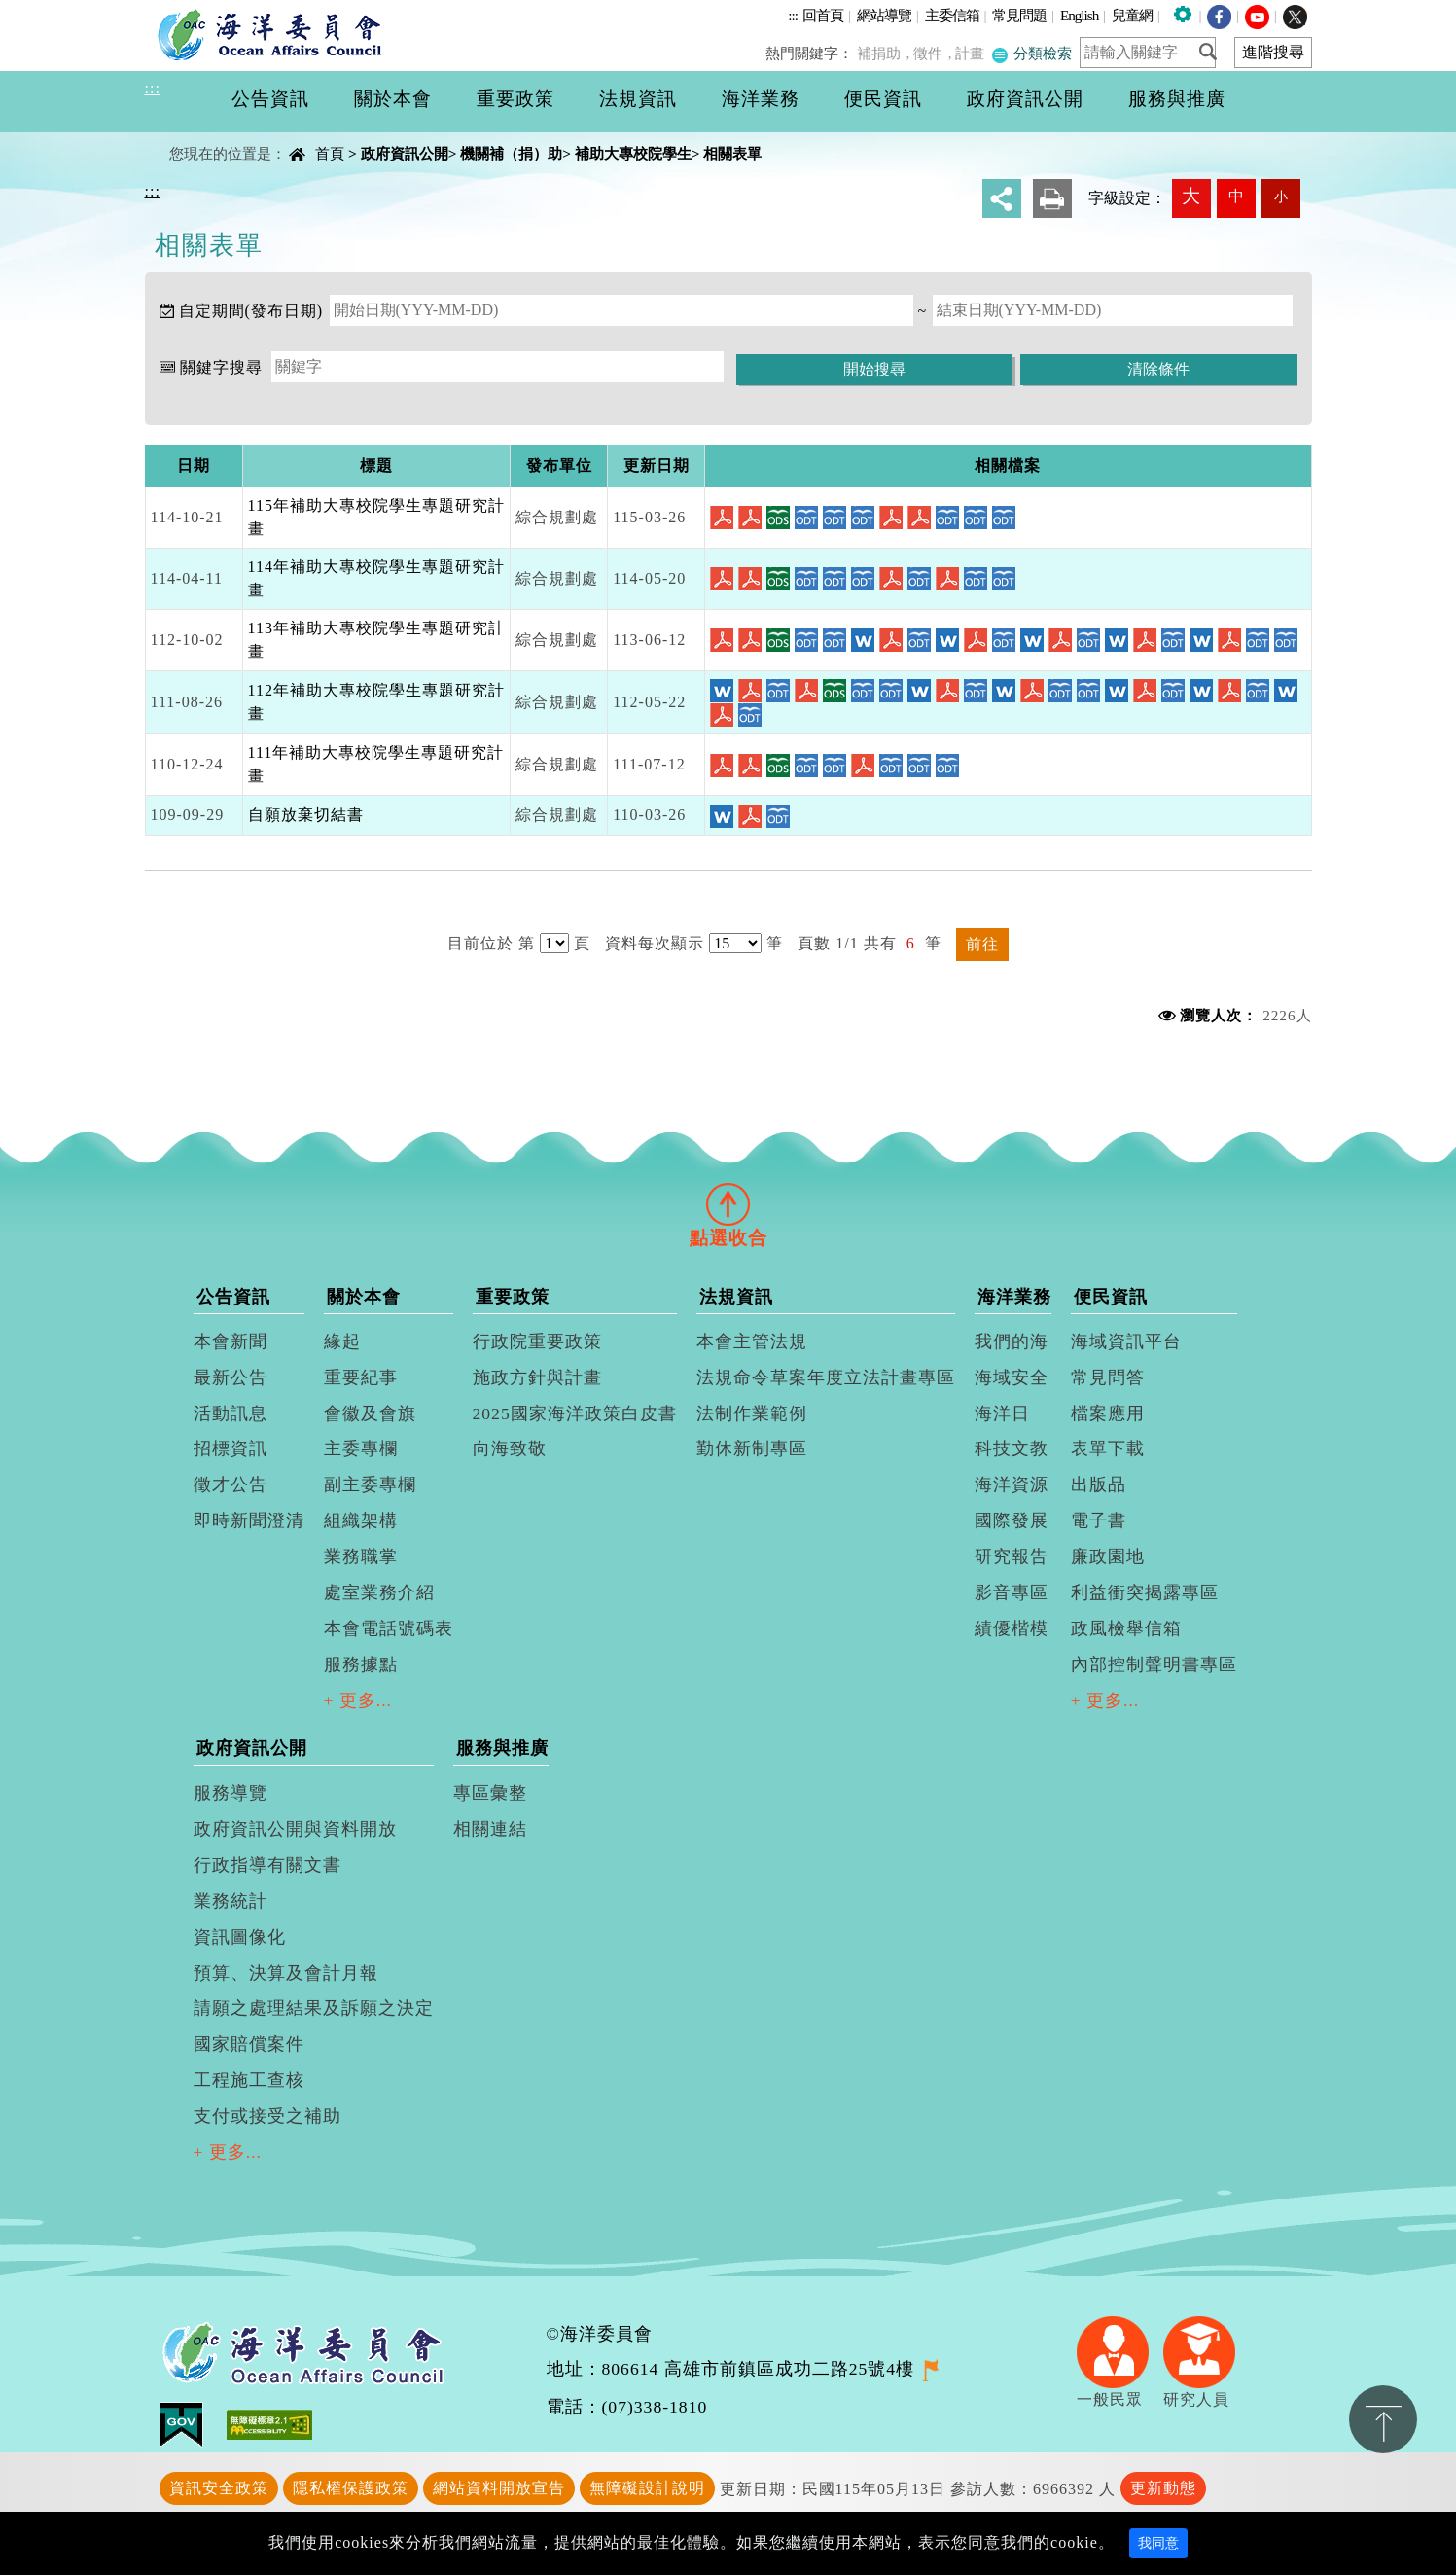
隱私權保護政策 (350, 2488)
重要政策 (513, 1296)
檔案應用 (1108, 1413)
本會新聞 (230, 1341)
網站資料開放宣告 (499, 2488)
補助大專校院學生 (633, 153)
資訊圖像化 (240, 1937)
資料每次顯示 (654, 943)
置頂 (1383, 2419)
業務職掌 (361, 1556)
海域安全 (1011, 1377)
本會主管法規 (751, 1341)
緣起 (342, 1341)
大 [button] (1191, 196)
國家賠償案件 (249, 2044)
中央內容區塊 (194, 136)
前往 (982, 944)
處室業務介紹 (379, 1592)
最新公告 (230, 1377)
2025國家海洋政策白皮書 (575, 1413)
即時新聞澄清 (249, 1520)
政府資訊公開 (404, 153)
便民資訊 (1111, 1296)
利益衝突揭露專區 (1145, 1592)
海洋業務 (1014, 1296)
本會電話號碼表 (388, 1628)
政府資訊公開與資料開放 (295, 1829)
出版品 (1098, 1484)
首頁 (329, 153)
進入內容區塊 (49, 11)
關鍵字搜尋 (221, 367)
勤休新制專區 (751, 1448)
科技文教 (1011, 1448)
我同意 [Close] (1158, 2543)
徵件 (933, 53)
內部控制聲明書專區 (1154, 1664)
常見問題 (1019, 15)
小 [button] (1281, 196)
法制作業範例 (751, 1413)
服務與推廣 (502, 1748)
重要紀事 (361, 1377)
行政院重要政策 (537, 1341)
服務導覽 (230, 1793)
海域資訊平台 (1126, 1341)
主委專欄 (361, 1448)
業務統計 (230, 1901)
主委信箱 (952, 15)
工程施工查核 (249, 2080)
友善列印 (1052, 198)
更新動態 (1163, 2488)
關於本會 (364, 1296)
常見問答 (1108, 1377)
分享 (1001, 198)
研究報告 (1011, 1556)
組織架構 (361, 1520)
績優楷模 (1011, 1628)
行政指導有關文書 (267, 1865)
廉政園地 (1108, 1556)
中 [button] (1236, 196)
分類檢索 (1033, 53)
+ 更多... (358, 1700)
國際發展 (1011, 1520)
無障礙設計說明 (647, 2488)
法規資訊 (736, 1296)
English (1079, 15)
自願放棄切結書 (306, 814)
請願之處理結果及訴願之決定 (314, 2008)
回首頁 (822, 15)
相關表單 (732, 153)
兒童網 (1132, 15)
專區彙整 (490, 1793)
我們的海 (1011, 1341)
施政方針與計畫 (537, 1377)
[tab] (728, 1203)
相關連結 (490, 1829)
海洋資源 (1011, 1484)
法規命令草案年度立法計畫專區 (825, 1377)
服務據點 (361, 1664)
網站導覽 (884, 15)
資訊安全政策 (218, 2488)
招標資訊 (230, 1448)
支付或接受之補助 (267, 2116)
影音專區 (1011, 1592)
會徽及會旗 (370, 1413)
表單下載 (1108, 1448)
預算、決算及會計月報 (286, 1973)
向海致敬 (510, 1448)
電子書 (1098, 1520)
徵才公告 (230, 1484)
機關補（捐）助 (511, 153)
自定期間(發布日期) (251, 311)
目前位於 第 (491, 943)
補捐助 (885, 53)
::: (793, 15)
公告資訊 (233, 1296)
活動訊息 (230, 1413)
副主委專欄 (370, 1484)
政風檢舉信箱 (1126, 1628)
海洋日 (1002, 1413)
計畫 (973, 53)
